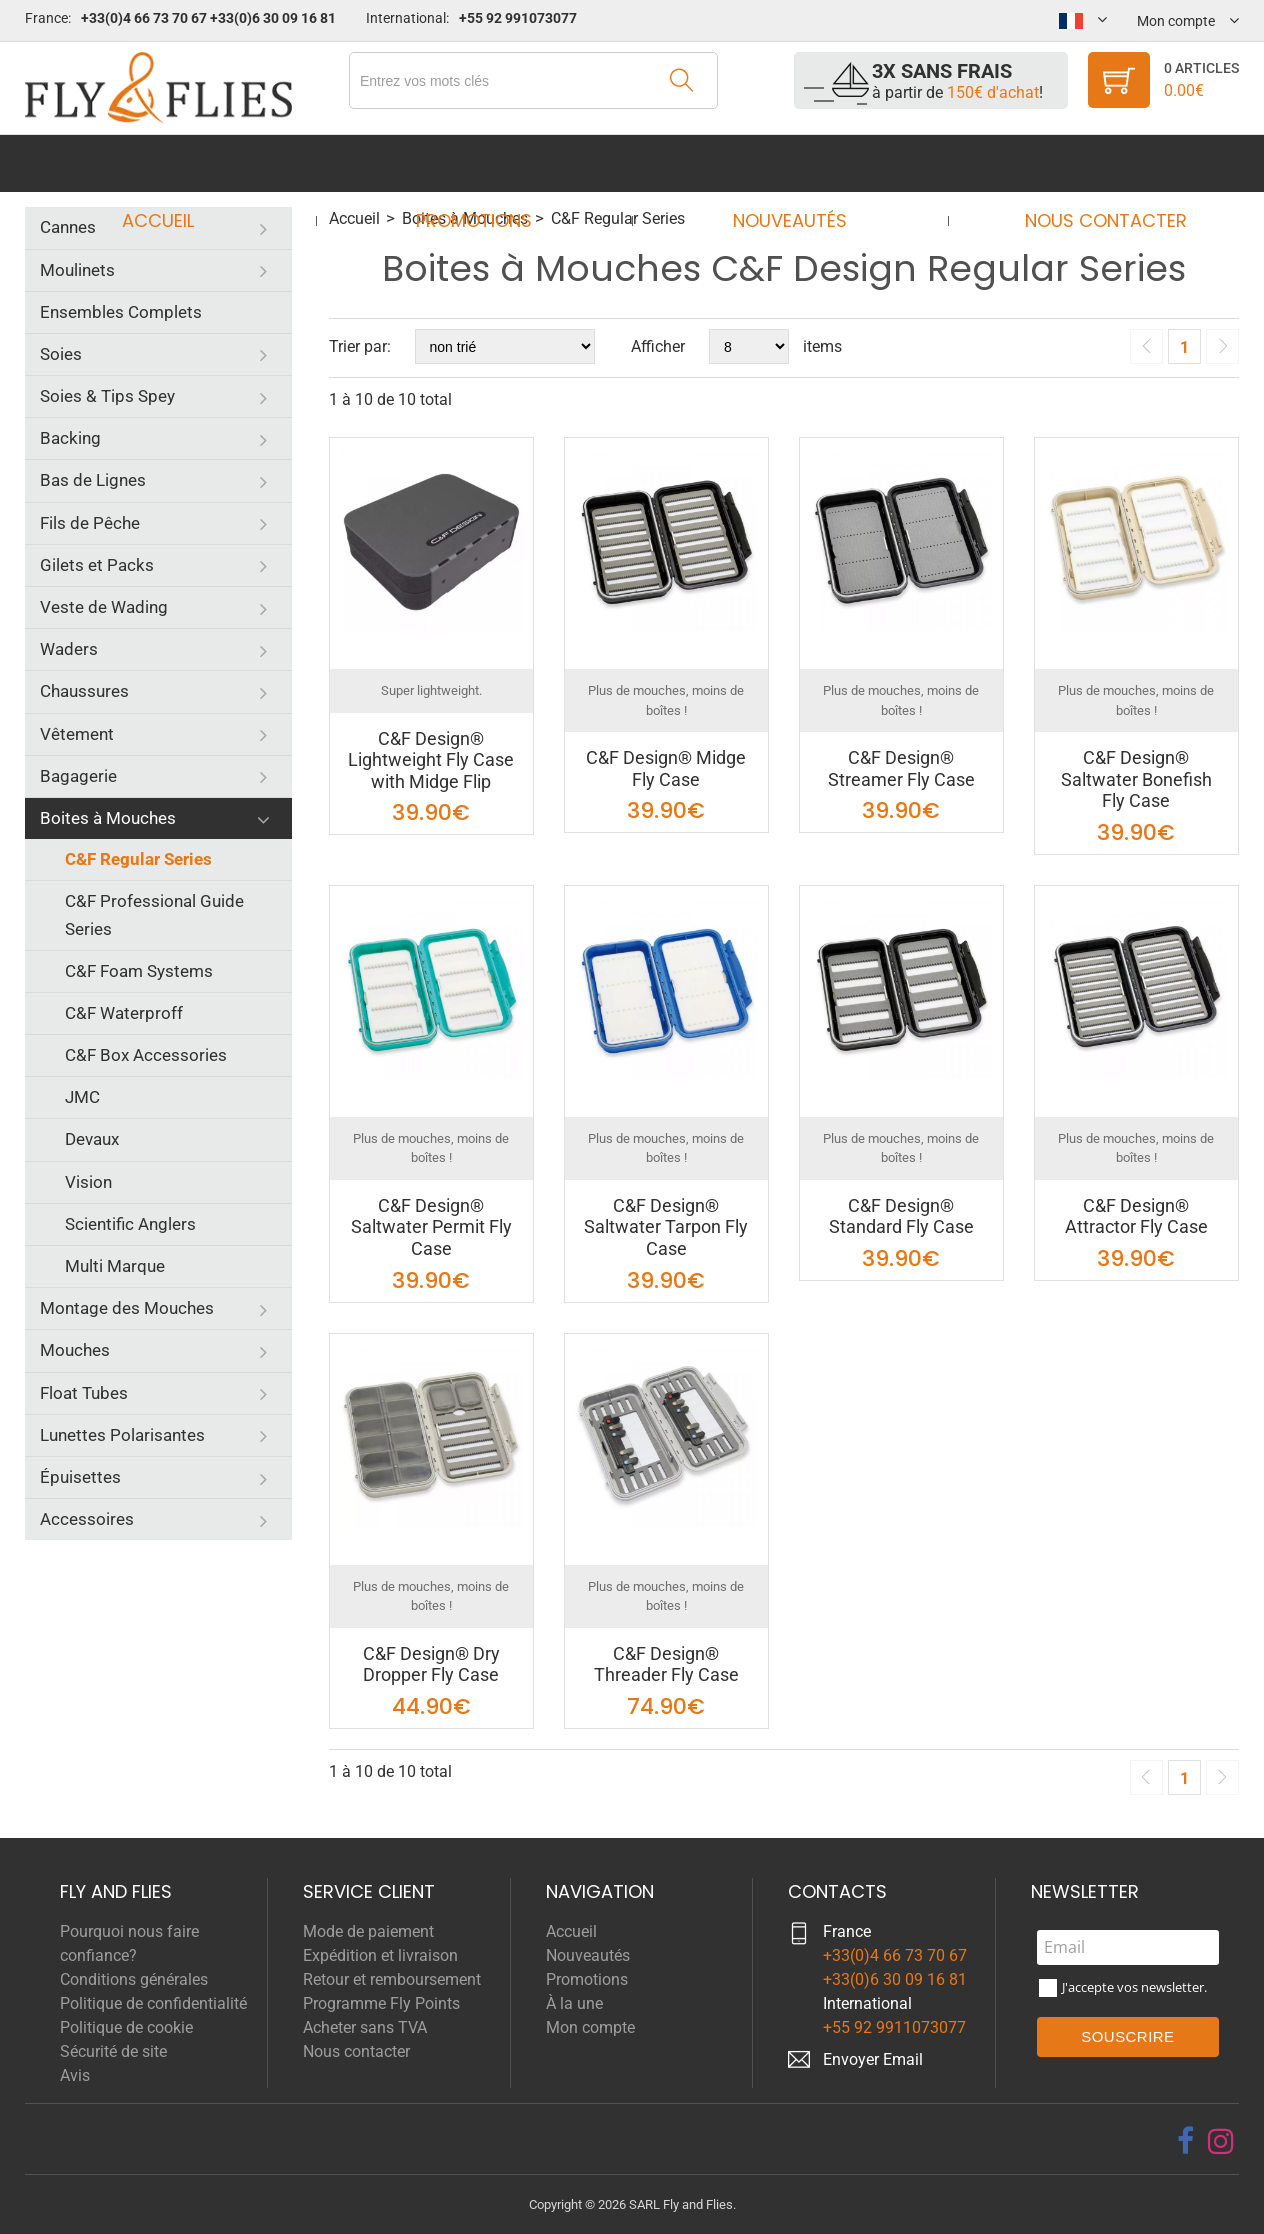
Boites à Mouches (108, 818)
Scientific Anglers (130, 1224)
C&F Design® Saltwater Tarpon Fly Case (666, 1227)
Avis (75, 2075)
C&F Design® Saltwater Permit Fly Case (431, 1227)
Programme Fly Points (381, 2003)
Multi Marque (115, 1266)
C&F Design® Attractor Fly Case (1136, 1216)
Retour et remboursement (392, 1979)
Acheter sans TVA (365, 2027)
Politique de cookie (126, 2027)
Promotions (480, 163)
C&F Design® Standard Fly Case (901, 1216)
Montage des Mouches (127, 1308)
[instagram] (1221, 2141)
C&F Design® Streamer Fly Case (901, 768)
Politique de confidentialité (153, 2003)
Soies (61, 354)
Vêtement (77, 734)
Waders (69, 649)
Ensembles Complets (121, 312)
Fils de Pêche (90, 523)
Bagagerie (78, 776)
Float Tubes (84, 1393)
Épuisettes (80, 1477)
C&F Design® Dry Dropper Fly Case (431, 1664)
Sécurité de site (113, 2051)
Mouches (75, 1350)
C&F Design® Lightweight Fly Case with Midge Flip (431, 760)
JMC (82, 1097)
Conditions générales (134, 1979)
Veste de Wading (104, 607)
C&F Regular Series (138, 859)
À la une (574, 2003)
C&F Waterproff (124, 1013)
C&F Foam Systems (139, 971)
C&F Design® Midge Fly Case (666, 768)
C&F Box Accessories (146, 1055)
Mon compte (590, 2027)
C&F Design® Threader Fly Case (666, 1664)
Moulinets (77, 270)
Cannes (68, 227)
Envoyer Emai (871, 2059)
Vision (88, 1182)
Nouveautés (784, 163)
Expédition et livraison (380, 1955)
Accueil (177, 163)
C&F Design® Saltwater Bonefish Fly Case (1136, 779)
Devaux (92, 1139)
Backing (70, 438)
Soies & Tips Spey (107, 396)
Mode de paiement (368, 1931)
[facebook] (1185, 2141)
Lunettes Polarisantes (122, 1435)
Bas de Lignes (93, 480)
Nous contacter (1087, 163)
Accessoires (87, 1519)
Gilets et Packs (97, 565)
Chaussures (84, 691)
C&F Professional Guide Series (154, 914)
